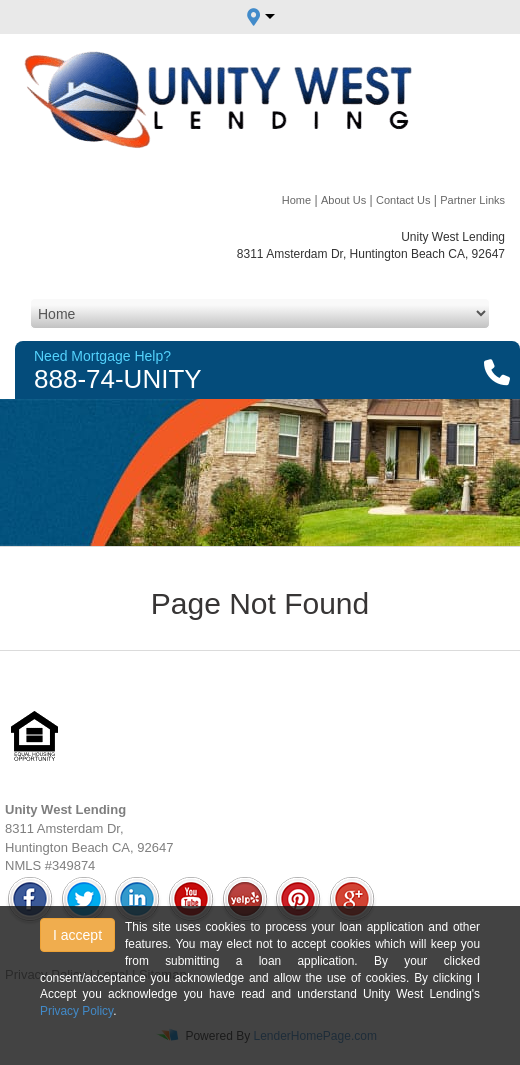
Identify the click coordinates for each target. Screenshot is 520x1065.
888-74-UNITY (118, 379)
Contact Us (403, 200)
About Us (343, 200)
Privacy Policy (76, 1011)
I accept (77, 935)
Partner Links (472, 200)
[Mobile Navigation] (260, 313)
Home (296, 200)
